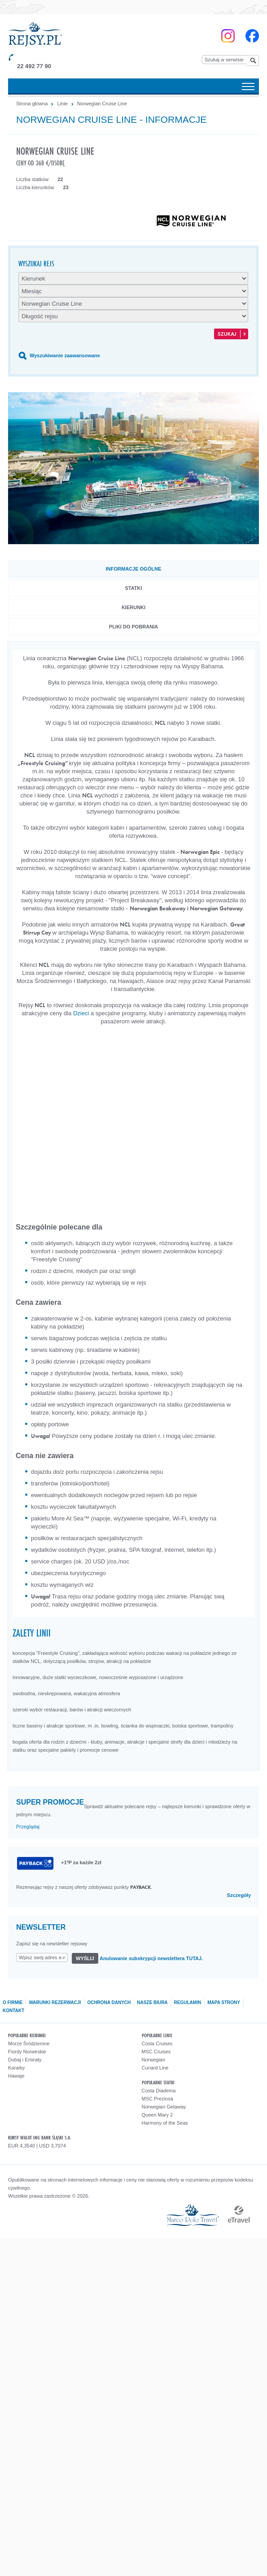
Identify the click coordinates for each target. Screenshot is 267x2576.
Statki (133, 588)
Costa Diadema (159, 2090)
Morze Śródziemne (28, 2043)
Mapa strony (223, 2002)
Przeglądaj (27, 1826)
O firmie (12, 2002)
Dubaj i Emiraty (25, 2059)
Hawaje (16, 2075)
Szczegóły (239, 1895)
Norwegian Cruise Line (102, 103)
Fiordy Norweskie (27, 2051)
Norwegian (154, 2059)
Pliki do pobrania (133, 626)
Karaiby (16, 2067)
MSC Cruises (156, 2051)
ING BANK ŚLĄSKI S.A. (52, 2137)
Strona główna (32, 103)
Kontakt (13, 2010)
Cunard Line (155, 2067)
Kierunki (133, 607)
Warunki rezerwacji (55, 2002)
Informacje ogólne (133, 568)
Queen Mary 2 (157, 2114)
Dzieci (81, 1013)
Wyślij (85, 1958)
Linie (62, 103)
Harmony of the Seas (165, 2123)
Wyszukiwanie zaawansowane (65, 355)
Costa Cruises (157, 2043)
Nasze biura (152, 2002)
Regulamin (187, 2002)
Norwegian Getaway (164, 2106)
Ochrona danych (109, 2002)
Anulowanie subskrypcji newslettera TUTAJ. (151, 1958)
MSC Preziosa (157, 2098)
